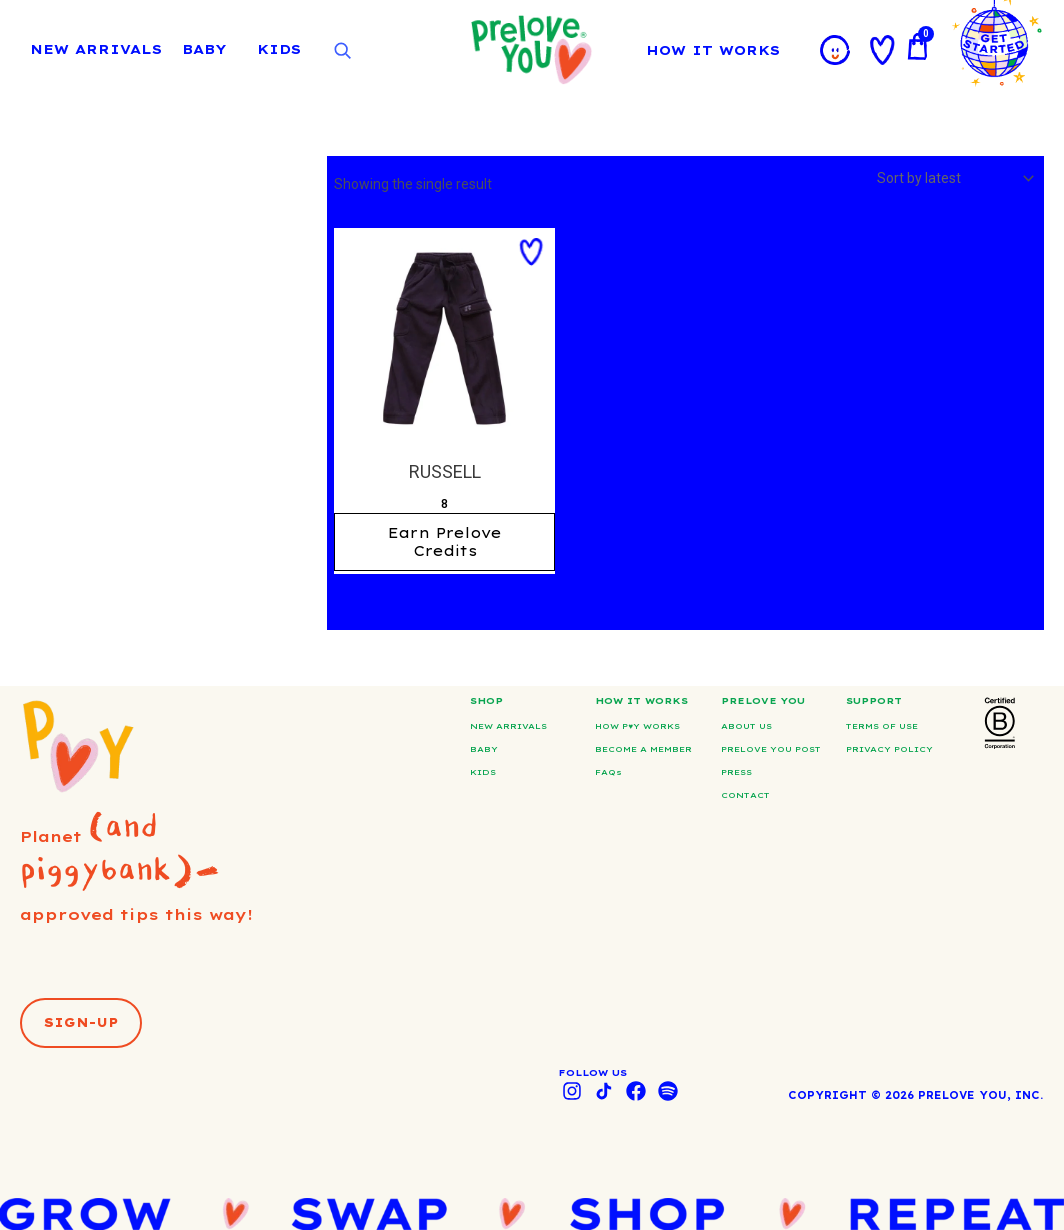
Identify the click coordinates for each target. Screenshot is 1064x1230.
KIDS (279, 49)
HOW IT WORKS (718, 50)
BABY (204, 49)
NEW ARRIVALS (96, 49)
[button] (531, 252)
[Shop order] (953, 178)
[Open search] (342, 51)
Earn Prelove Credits (445, 542)
